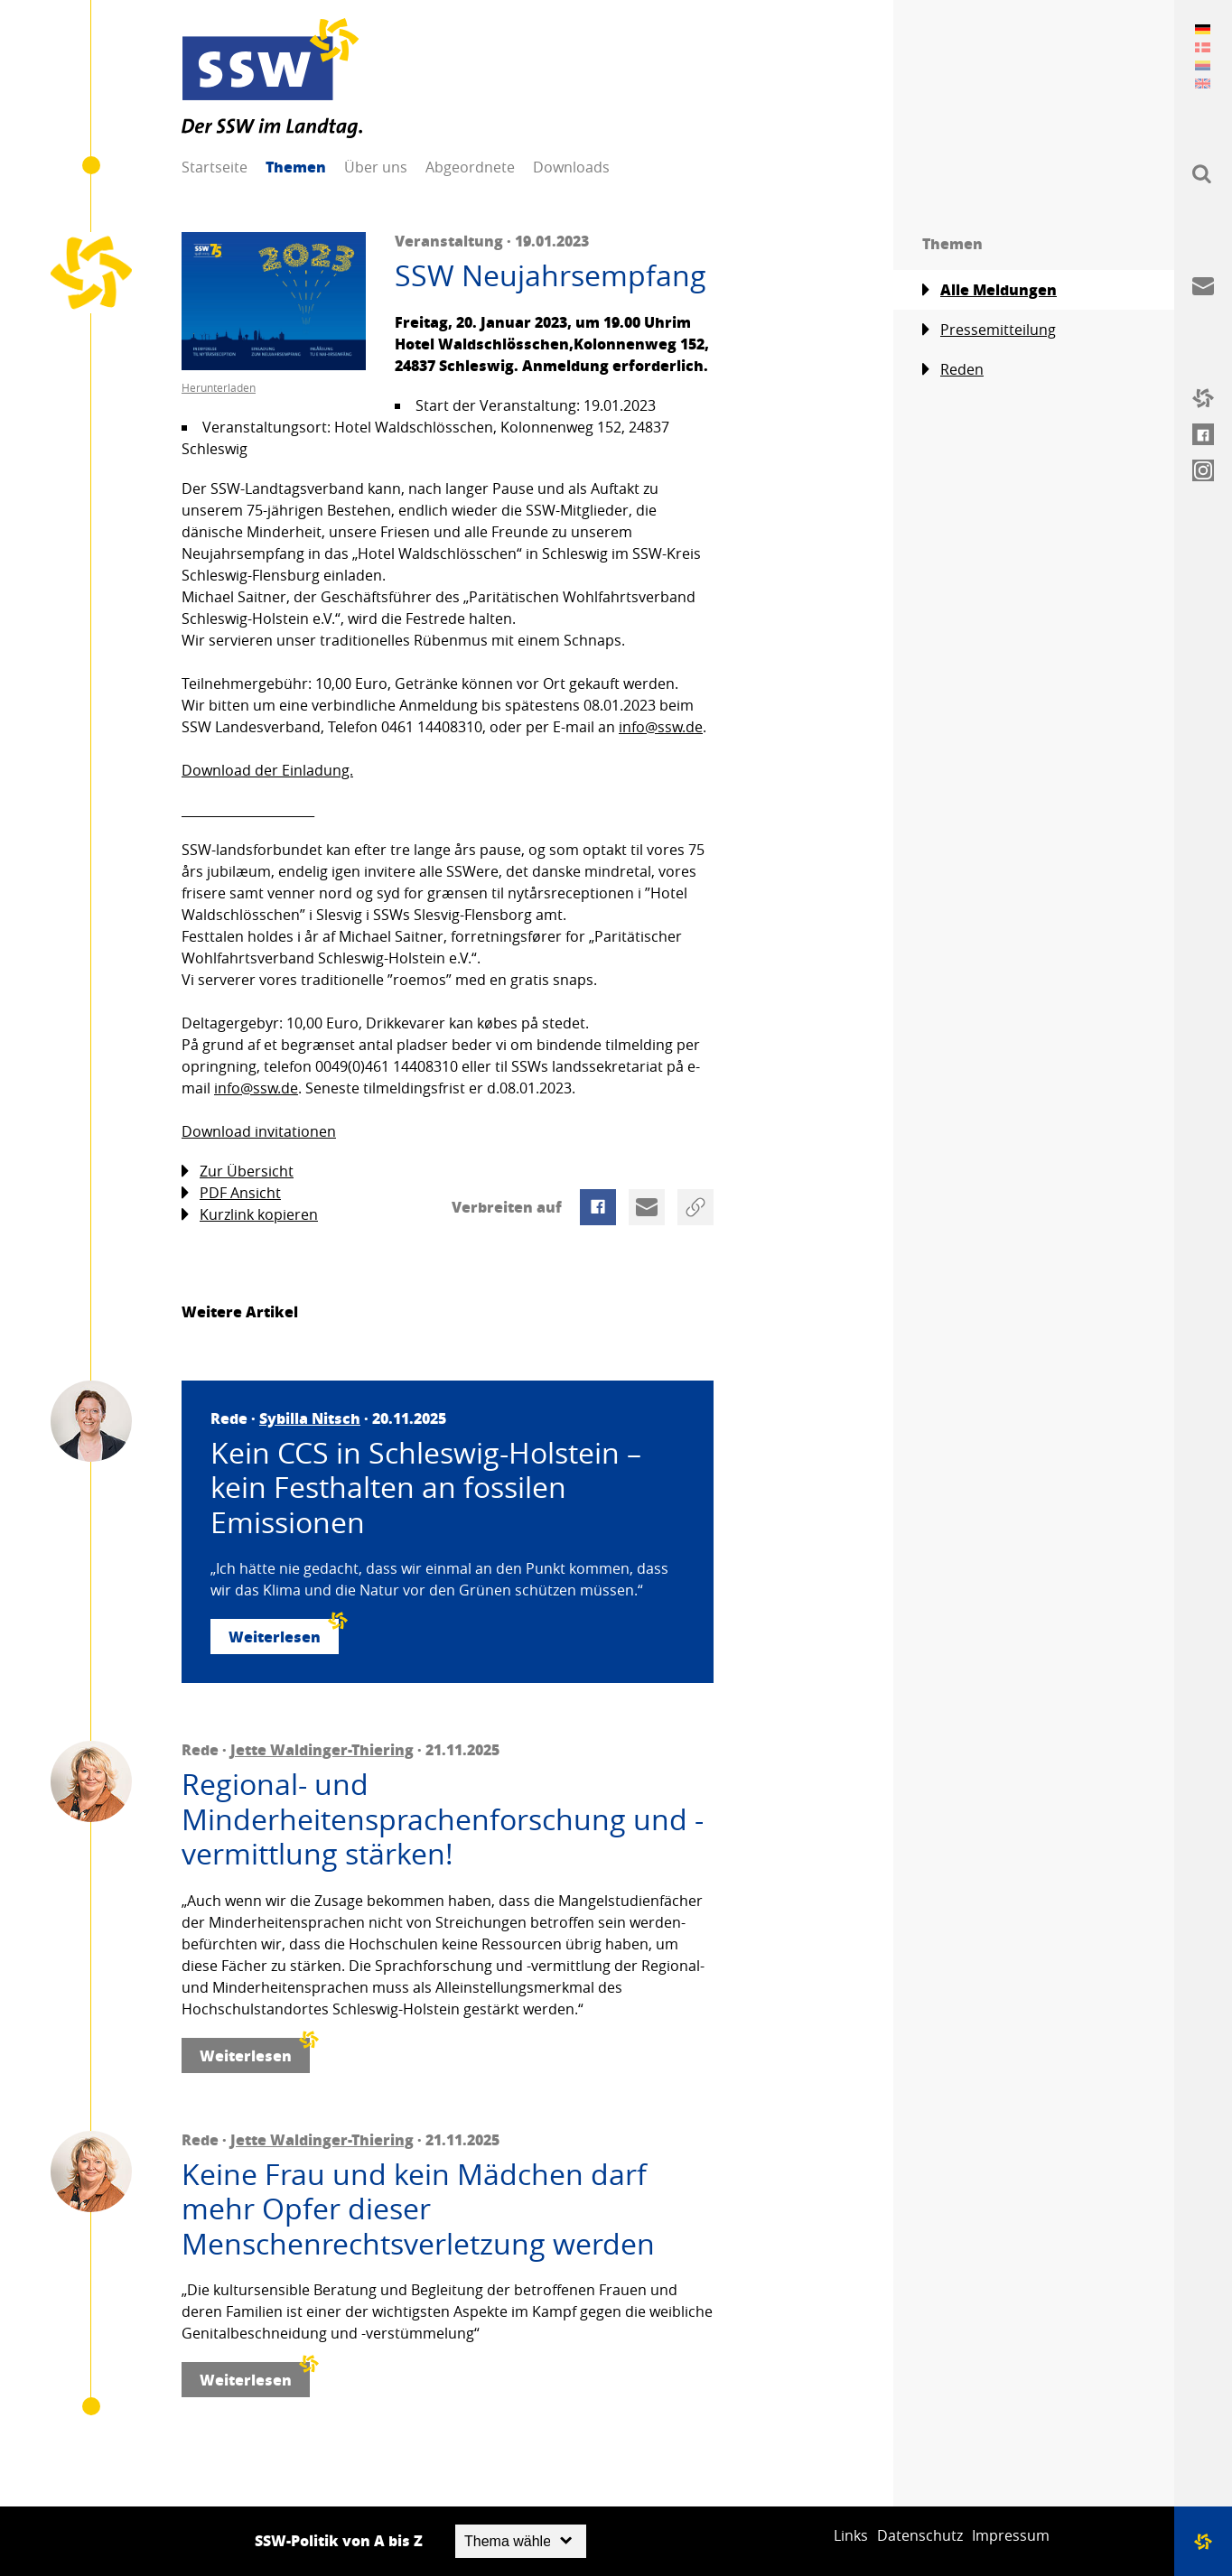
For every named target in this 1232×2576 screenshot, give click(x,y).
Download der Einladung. (267, 770)
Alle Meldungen (989, 290)
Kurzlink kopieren (250, 1214)
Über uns (375, 167)
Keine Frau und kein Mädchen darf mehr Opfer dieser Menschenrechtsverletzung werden (418, 2209)
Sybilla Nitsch (309, 1418)
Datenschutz (920, 2535)
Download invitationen (259, 1131)
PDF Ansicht (231, 1193)
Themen (296, 166)
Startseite (214, 167)
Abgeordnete (470, 167)
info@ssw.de (661, 727)
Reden (953, 369)
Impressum (1011, 2535)
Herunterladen (219, 387)
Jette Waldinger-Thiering (322, 1749)
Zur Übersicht (238, 1171)
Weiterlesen (284, 1633)
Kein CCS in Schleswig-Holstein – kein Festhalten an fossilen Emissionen (425, 1487)
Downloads (571, 167)
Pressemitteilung (989, 330)
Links (851, 2535)
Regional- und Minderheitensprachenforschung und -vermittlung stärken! (443, 1819)
